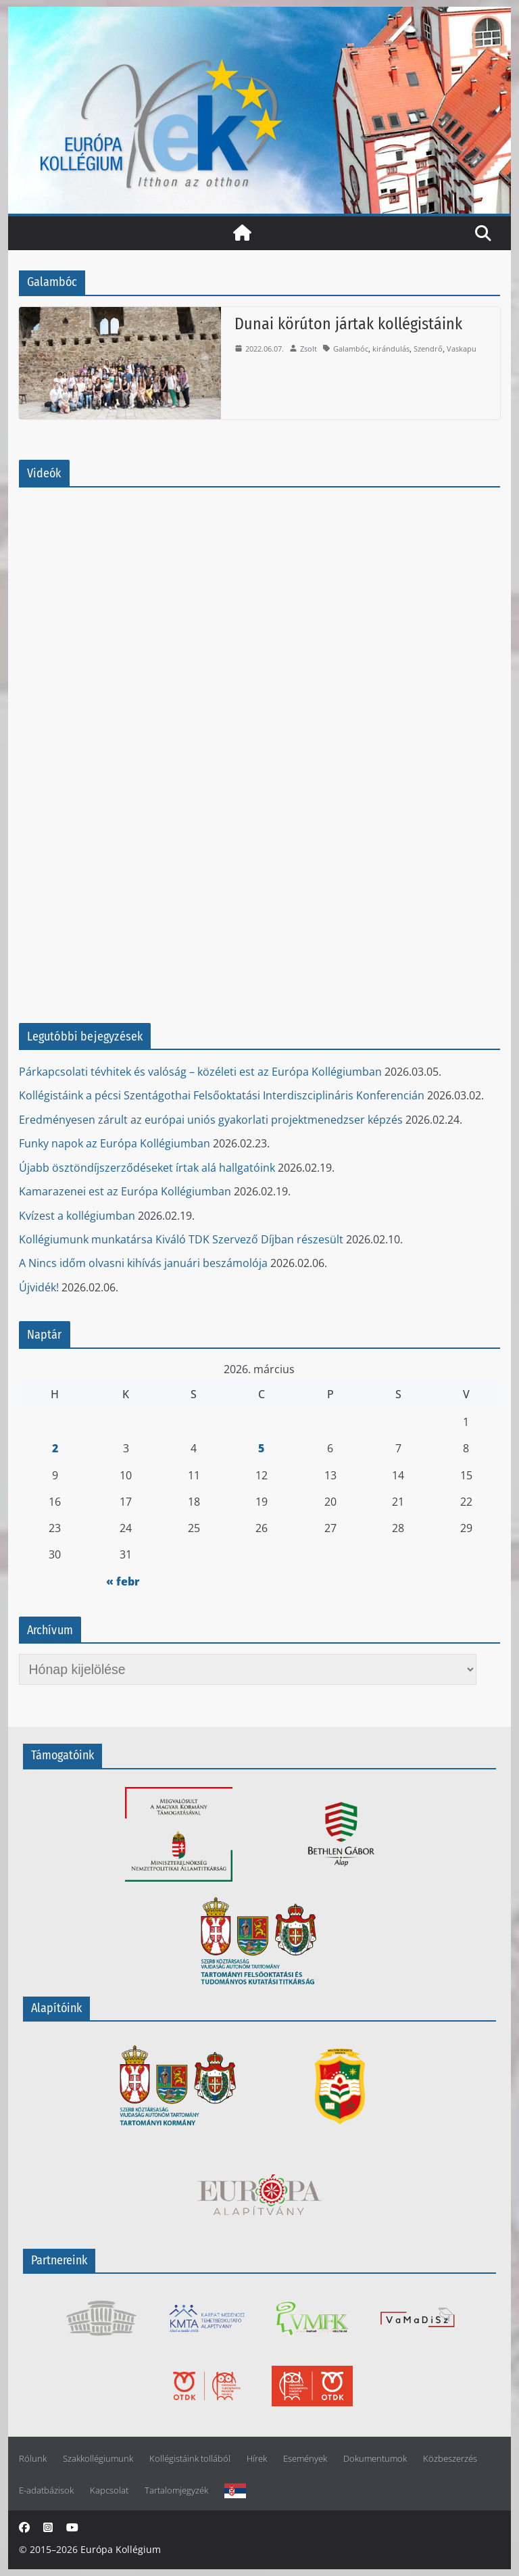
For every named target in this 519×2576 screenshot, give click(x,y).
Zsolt (308, 348)
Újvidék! (39, 1287)
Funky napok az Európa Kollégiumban (114, 1143)
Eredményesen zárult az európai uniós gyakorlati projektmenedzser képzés (211, 1119)
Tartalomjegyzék (176, 2490)
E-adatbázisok (46, 2490)
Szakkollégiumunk (98, 2458)
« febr (123, 1581)
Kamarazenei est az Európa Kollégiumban (125, 1191)
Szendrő (428, 348)
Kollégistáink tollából (189, 2458)
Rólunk (33, 2458)
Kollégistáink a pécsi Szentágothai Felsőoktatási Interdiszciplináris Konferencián (221, 1095)
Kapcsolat (109, 2490)
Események (305, 2458)
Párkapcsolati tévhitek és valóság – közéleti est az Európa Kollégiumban (200, 1071)
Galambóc (350, 348)
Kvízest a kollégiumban (77, 1215)
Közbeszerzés (450, 2458)
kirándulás (391, 348)
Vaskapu (461, 348)
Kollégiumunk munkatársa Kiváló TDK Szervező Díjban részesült (181, 1239)
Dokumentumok (375, 2458)
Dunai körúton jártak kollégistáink (348, 323)
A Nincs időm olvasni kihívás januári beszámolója (143, 1263)
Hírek (257, 2458)
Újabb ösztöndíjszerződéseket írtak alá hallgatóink (147, 1167)
